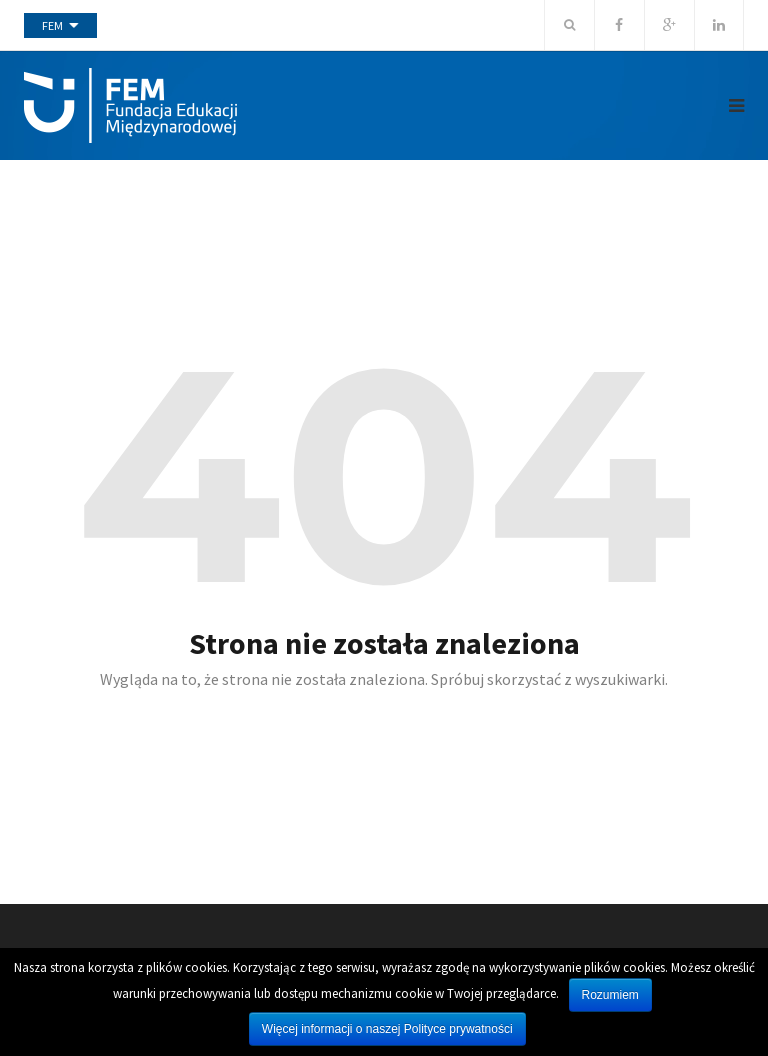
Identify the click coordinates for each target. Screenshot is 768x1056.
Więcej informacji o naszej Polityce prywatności (387, 1029)
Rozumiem (610, 995)
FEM (52, 25)
